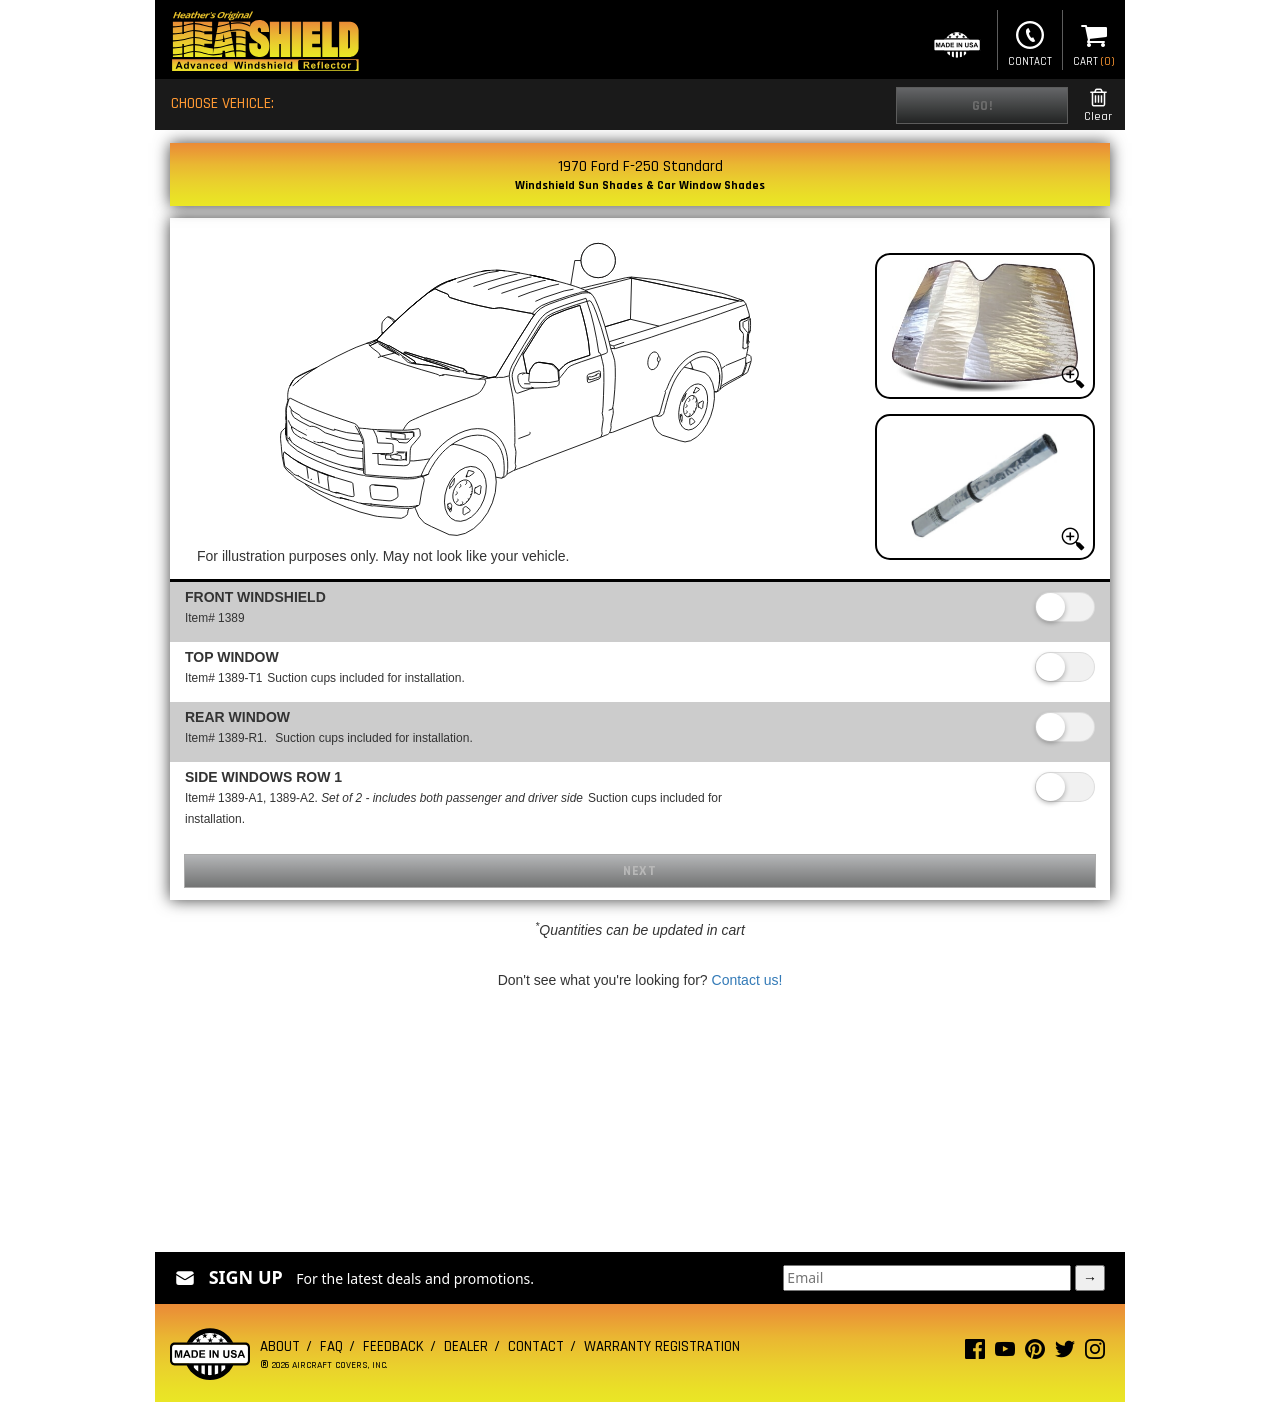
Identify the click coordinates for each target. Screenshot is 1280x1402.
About (280, 1346)
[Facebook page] (975, 1353)
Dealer (466, 1346)
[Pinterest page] (1035, 1353)
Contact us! (747, 980)
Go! (982, 106)
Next (639, 871)
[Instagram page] (1095, 1353)
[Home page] (265, 43)
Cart (1094, 42)
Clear (1098, 105)
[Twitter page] (1065, 1353)
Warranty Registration (662, 1346)
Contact (1030, 42)
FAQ (331, 1346)
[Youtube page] (1005, 1353)
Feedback (393, 1346)
